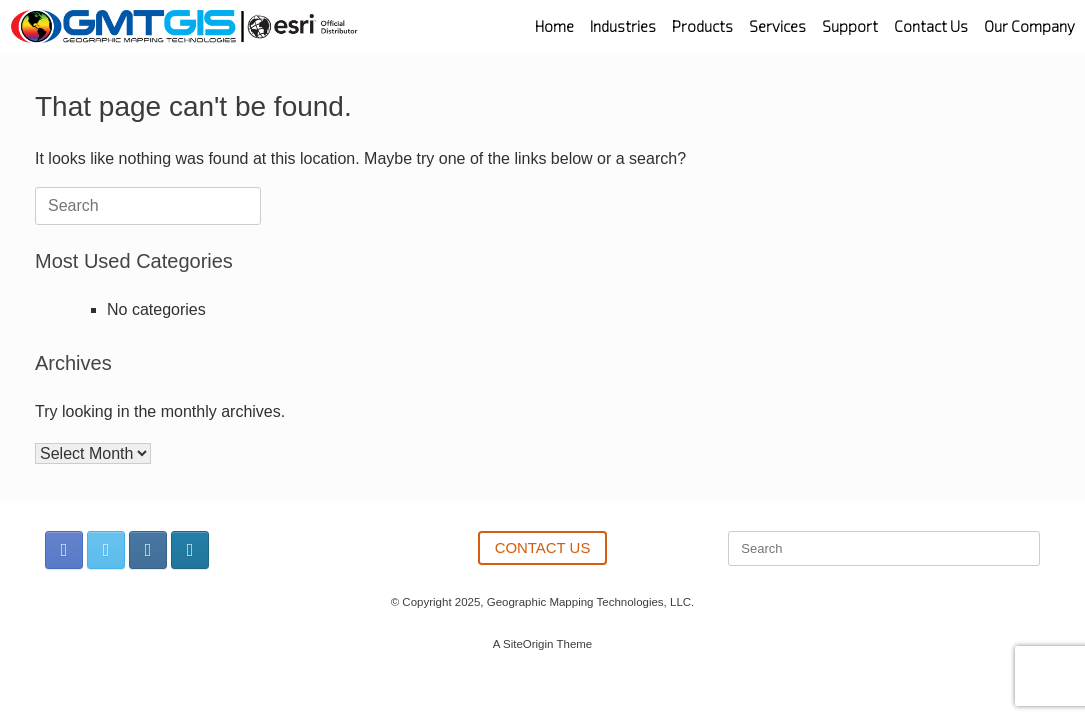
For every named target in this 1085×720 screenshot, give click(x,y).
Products (702, 26)
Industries (623, 26)
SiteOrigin (528, 644)
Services (777, 26)
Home (554, 26)
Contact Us (931, 26)
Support (850, 26)
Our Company (1029, 26)
